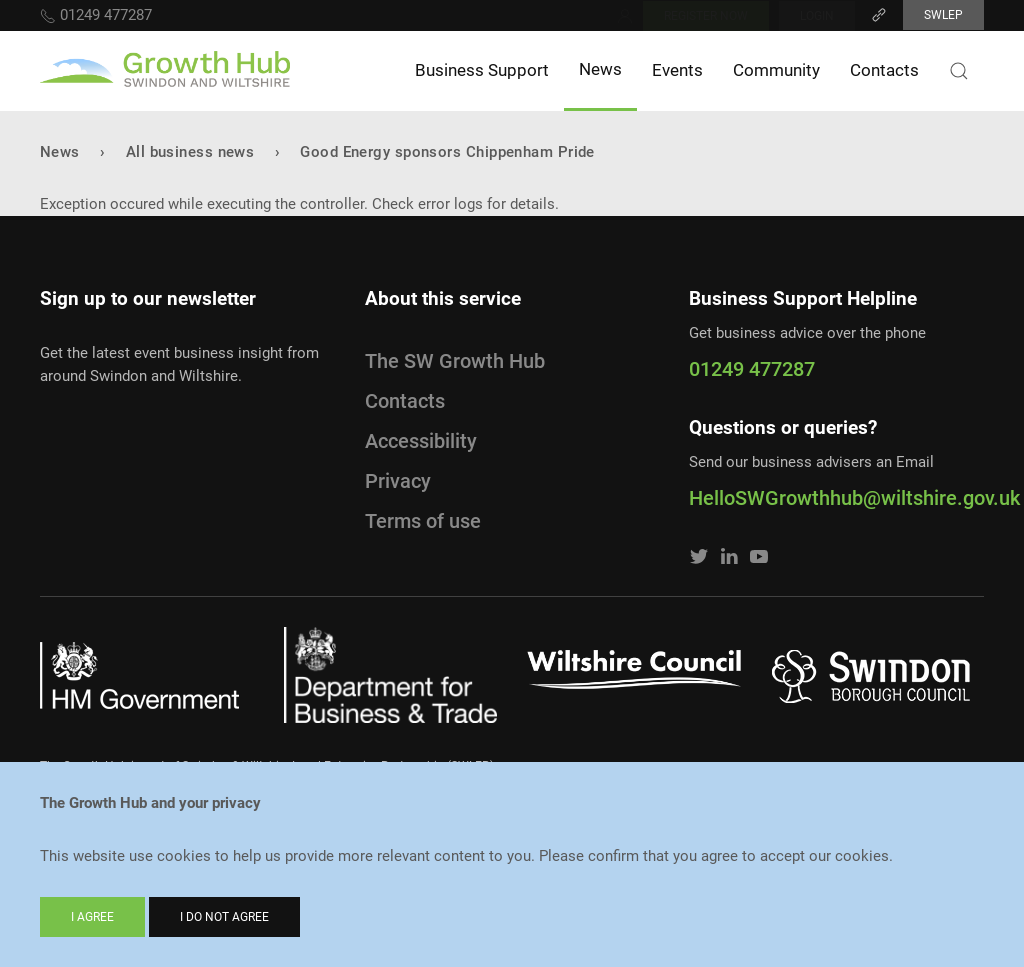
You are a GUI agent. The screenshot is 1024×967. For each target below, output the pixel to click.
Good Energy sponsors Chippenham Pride (447, 152)
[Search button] (959, 71)
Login (817, 16)
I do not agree (224, 917)
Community (776, 70)
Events (677, 70)
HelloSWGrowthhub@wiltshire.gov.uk (836, 498)
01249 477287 (96, 15)
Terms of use (423, 521)
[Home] (165, 71)
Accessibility (421, 441)
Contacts (884, 70)
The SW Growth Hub (455, 361)
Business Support (482, 70)
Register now (706, 16)
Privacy (398, 481)
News (600, 69)
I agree (92, 917)
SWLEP (943, 15)
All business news (190, 152)
